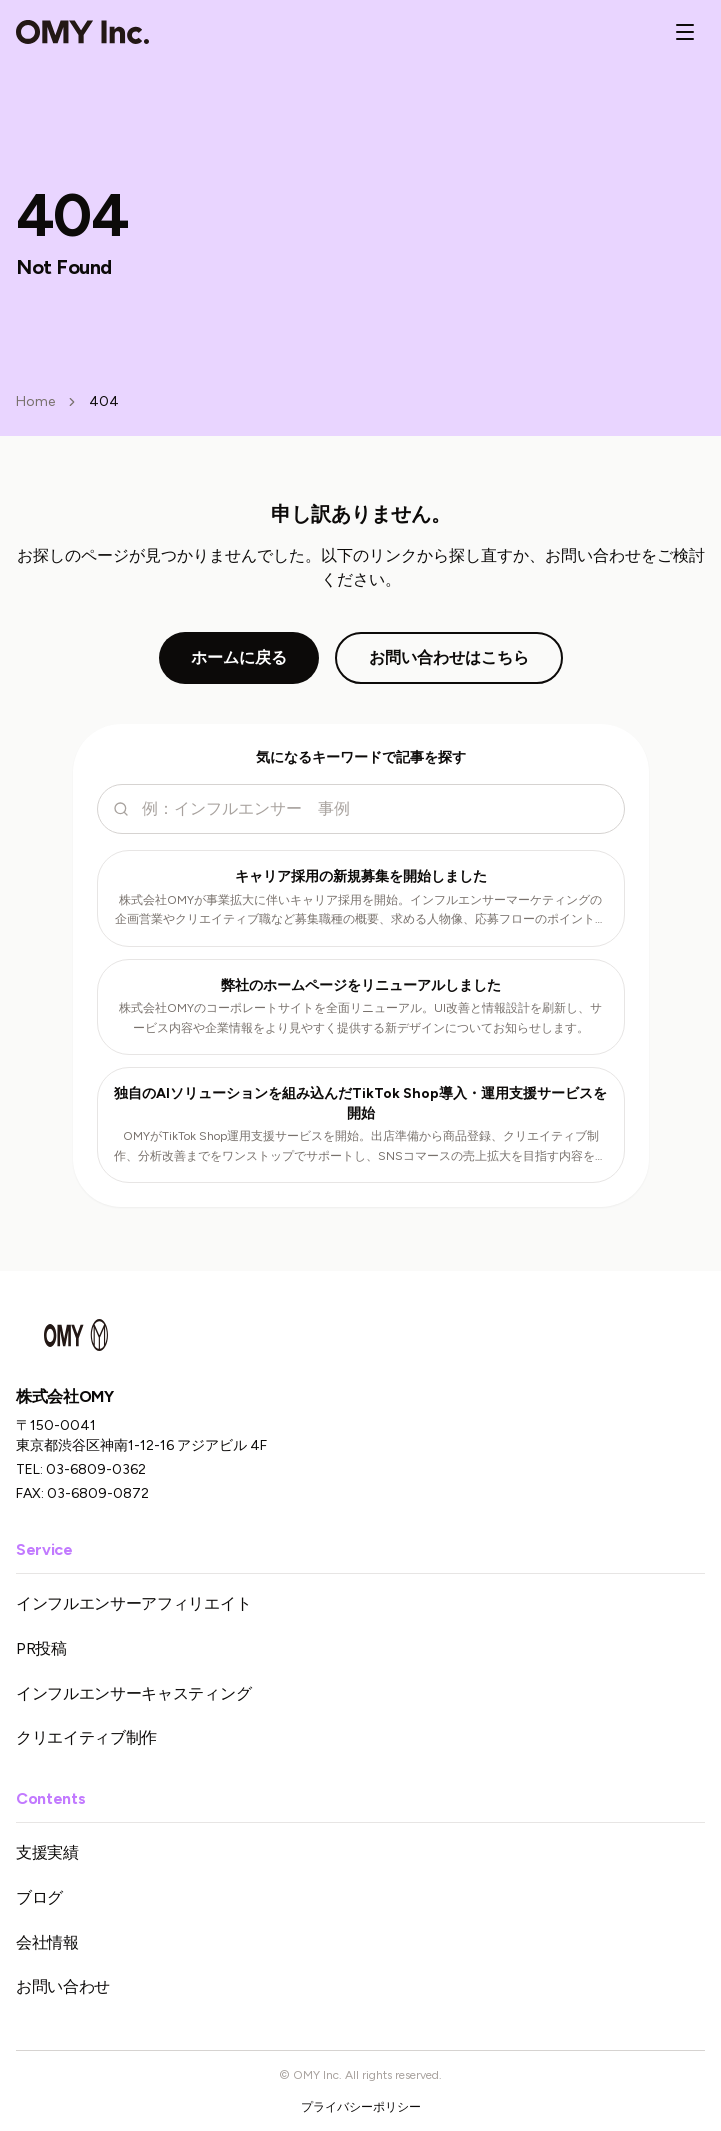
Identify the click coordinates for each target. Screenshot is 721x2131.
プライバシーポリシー (361, 2107)
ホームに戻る (239, 657)
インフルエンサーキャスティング (133, 1693)
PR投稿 (41, 1648)
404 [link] (104, 401)
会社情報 (47, 1942)
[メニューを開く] (685, 32)
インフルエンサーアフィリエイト (133, 1603)
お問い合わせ (63, 1986)
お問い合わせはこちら (449, 657)
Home (35, 401)
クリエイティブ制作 (86, 1737)
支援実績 (47, 1852)
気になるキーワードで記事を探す (361, 757)
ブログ (39, 1897)
